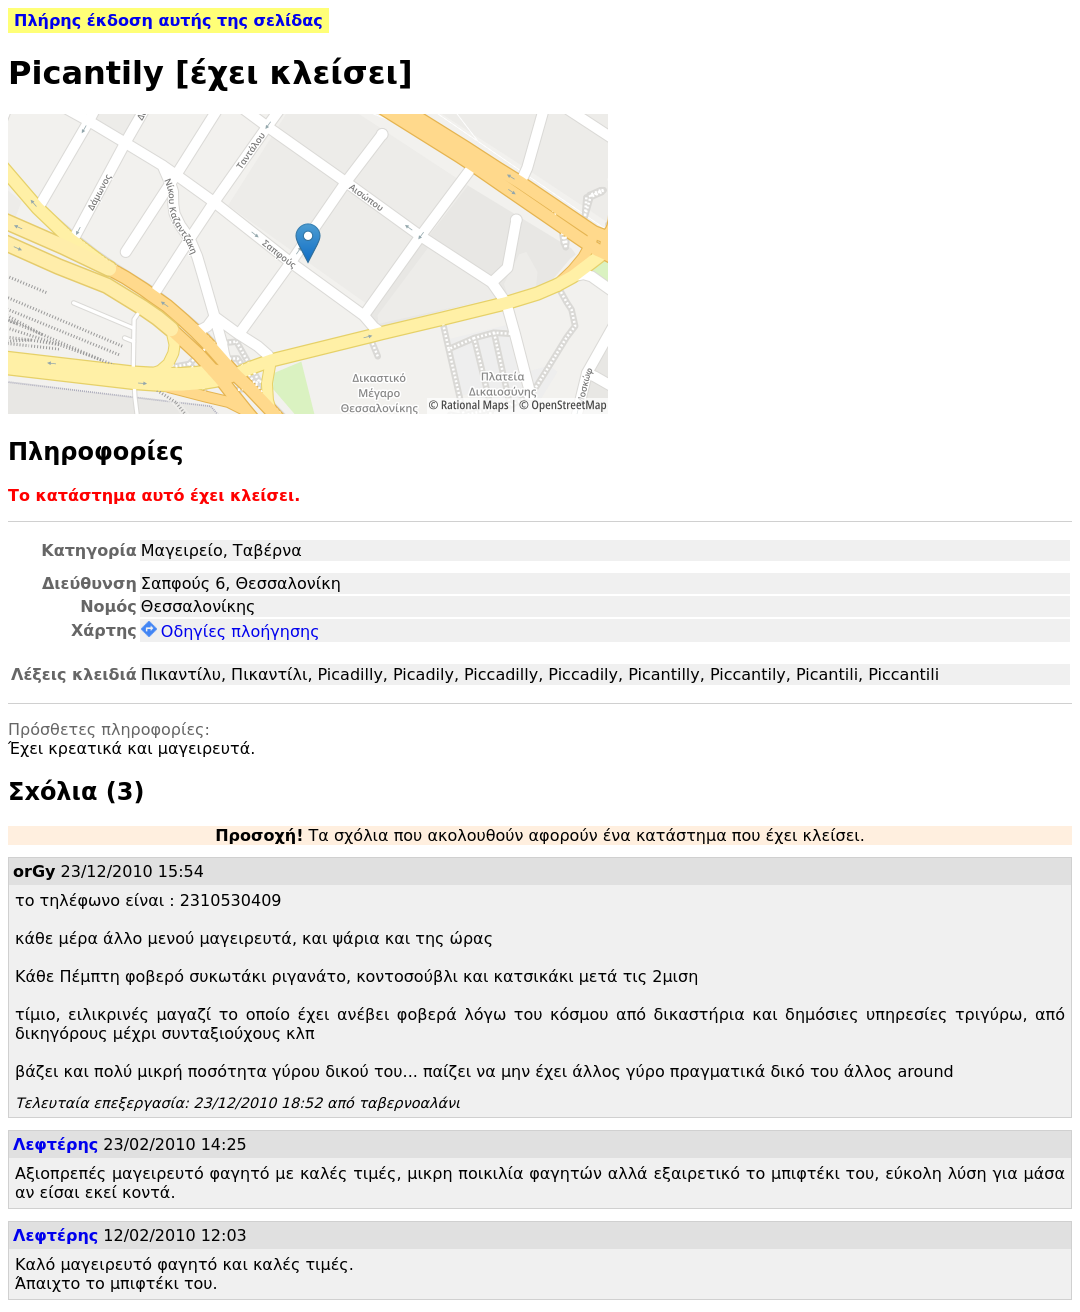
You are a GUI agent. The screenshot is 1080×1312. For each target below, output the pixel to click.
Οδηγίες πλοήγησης (230, 631)
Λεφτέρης (55, 1144)
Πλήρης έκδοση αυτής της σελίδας (168, 20)
